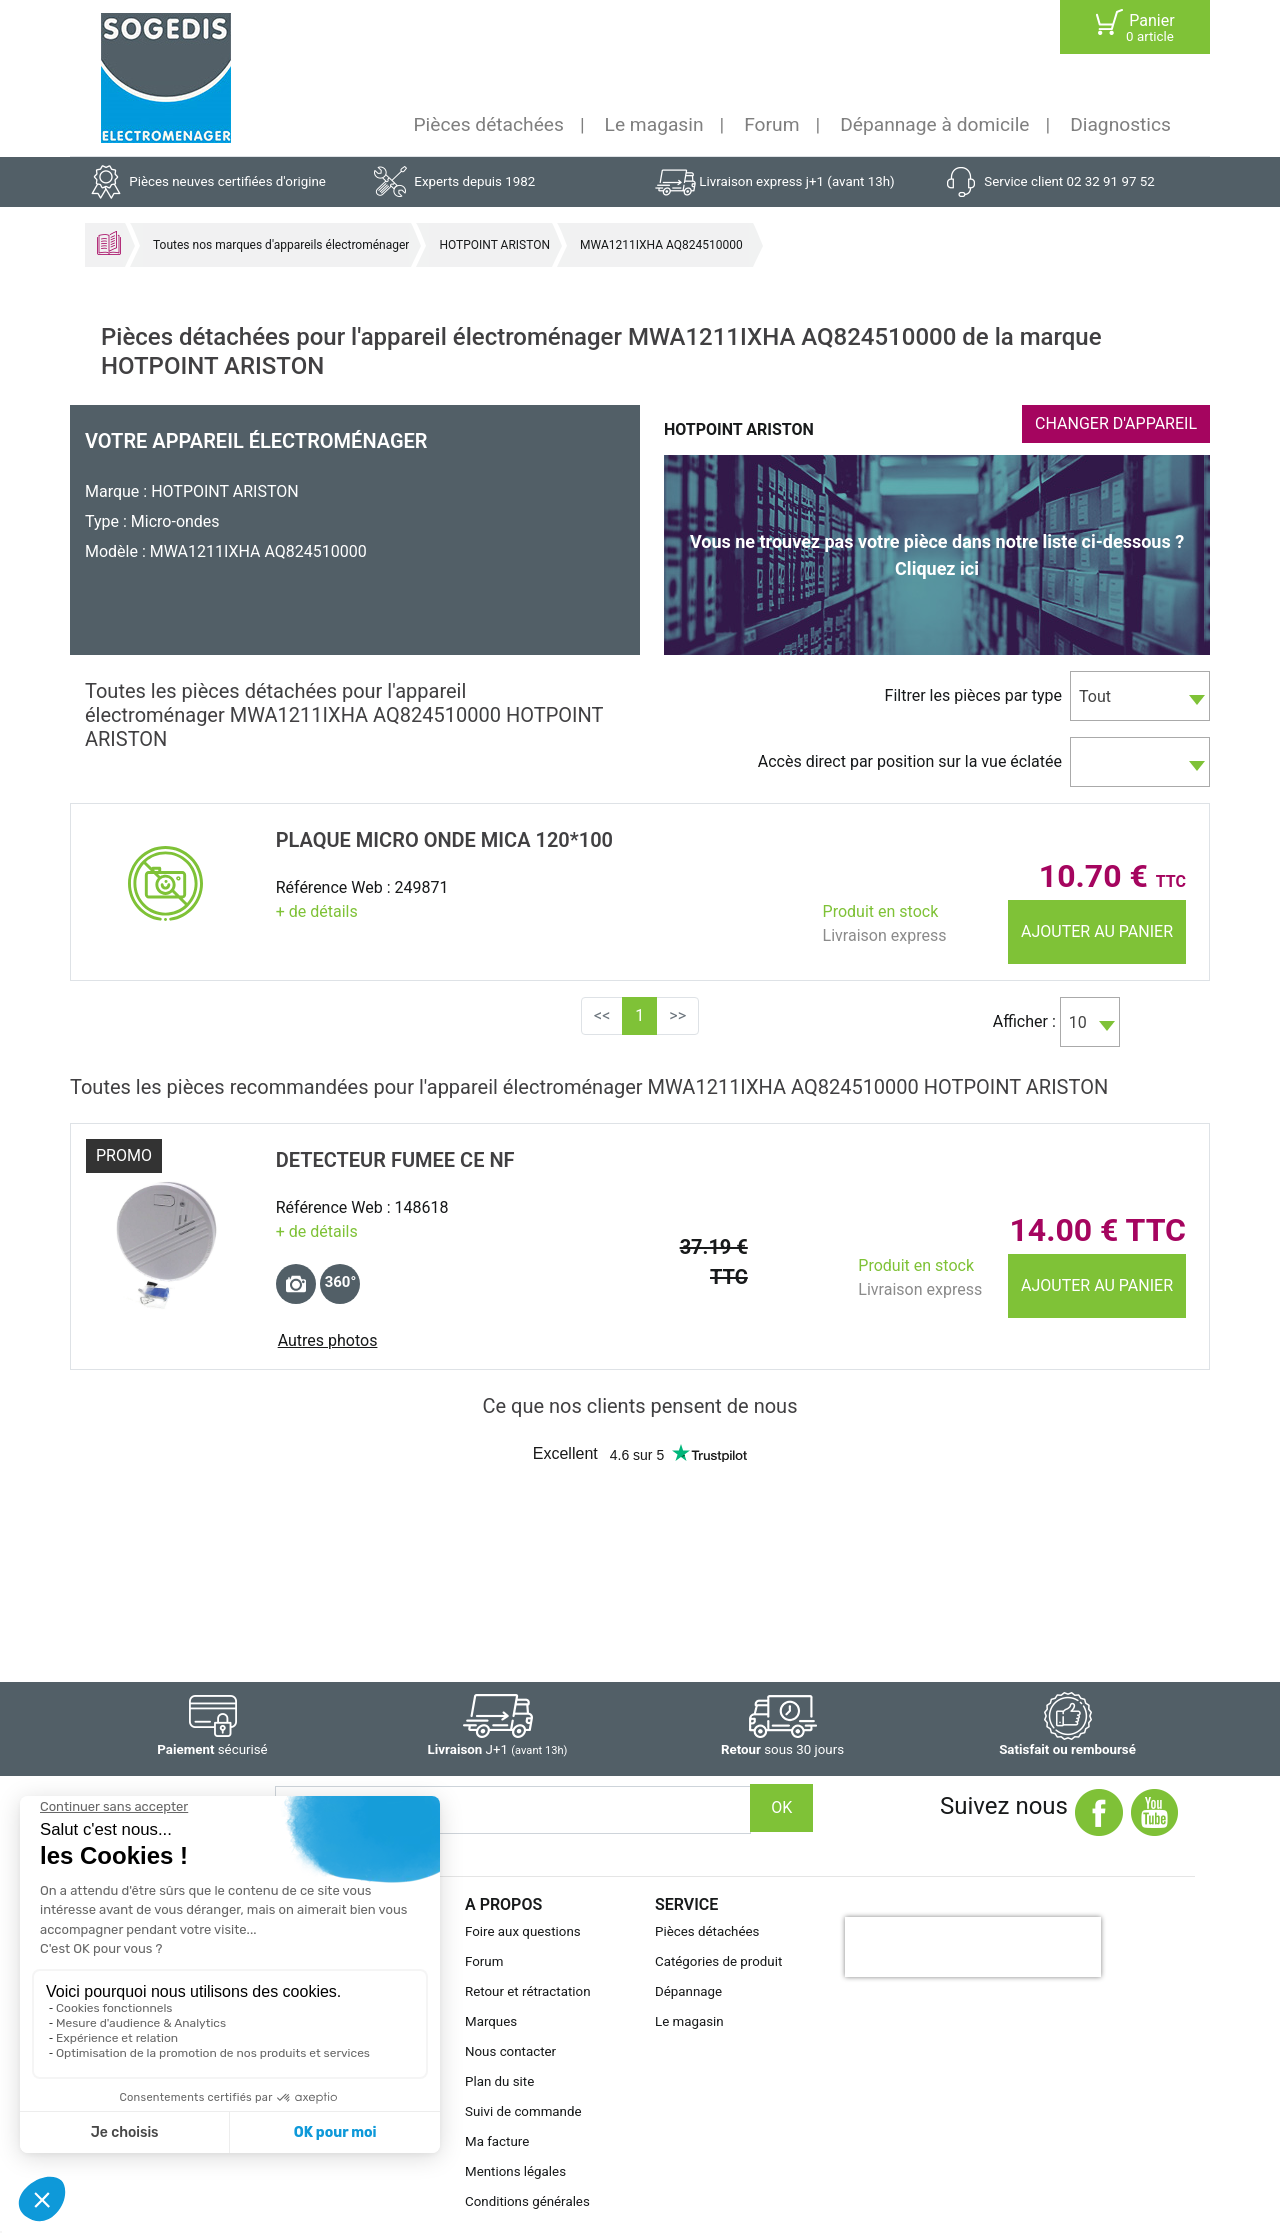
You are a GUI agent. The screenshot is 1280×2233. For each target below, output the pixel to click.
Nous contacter (510, 2051)
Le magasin (654, 124)
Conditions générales (527, 2201)
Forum (771, 124)
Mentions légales (515, 2171)
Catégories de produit (718, 1961)
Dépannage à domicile (934, 124)
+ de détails (317, 911)
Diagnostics (1120, 124)
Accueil (109, 243)
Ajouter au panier (1097, 931)
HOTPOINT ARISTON (494, 245)
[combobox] (1140, 696)
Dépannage (688, 1991)
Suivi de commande (523, 2111)
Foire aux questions (523, 1931)
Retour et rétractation (528, 1991)
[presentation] (973, 1947)
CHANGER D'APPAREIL (1116, 423)
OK (781, 1807)
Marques (491, 2021)
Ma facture (497, 2141)
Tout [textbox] (1095, 696)
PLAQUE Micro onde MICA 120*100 (444, 840)
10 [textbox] (1078, 1022)
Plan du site (499, 2081)
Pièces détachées (489, 124)
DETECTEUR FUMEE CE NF (395, 1160)
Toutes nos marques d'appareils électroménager (281, 245)
